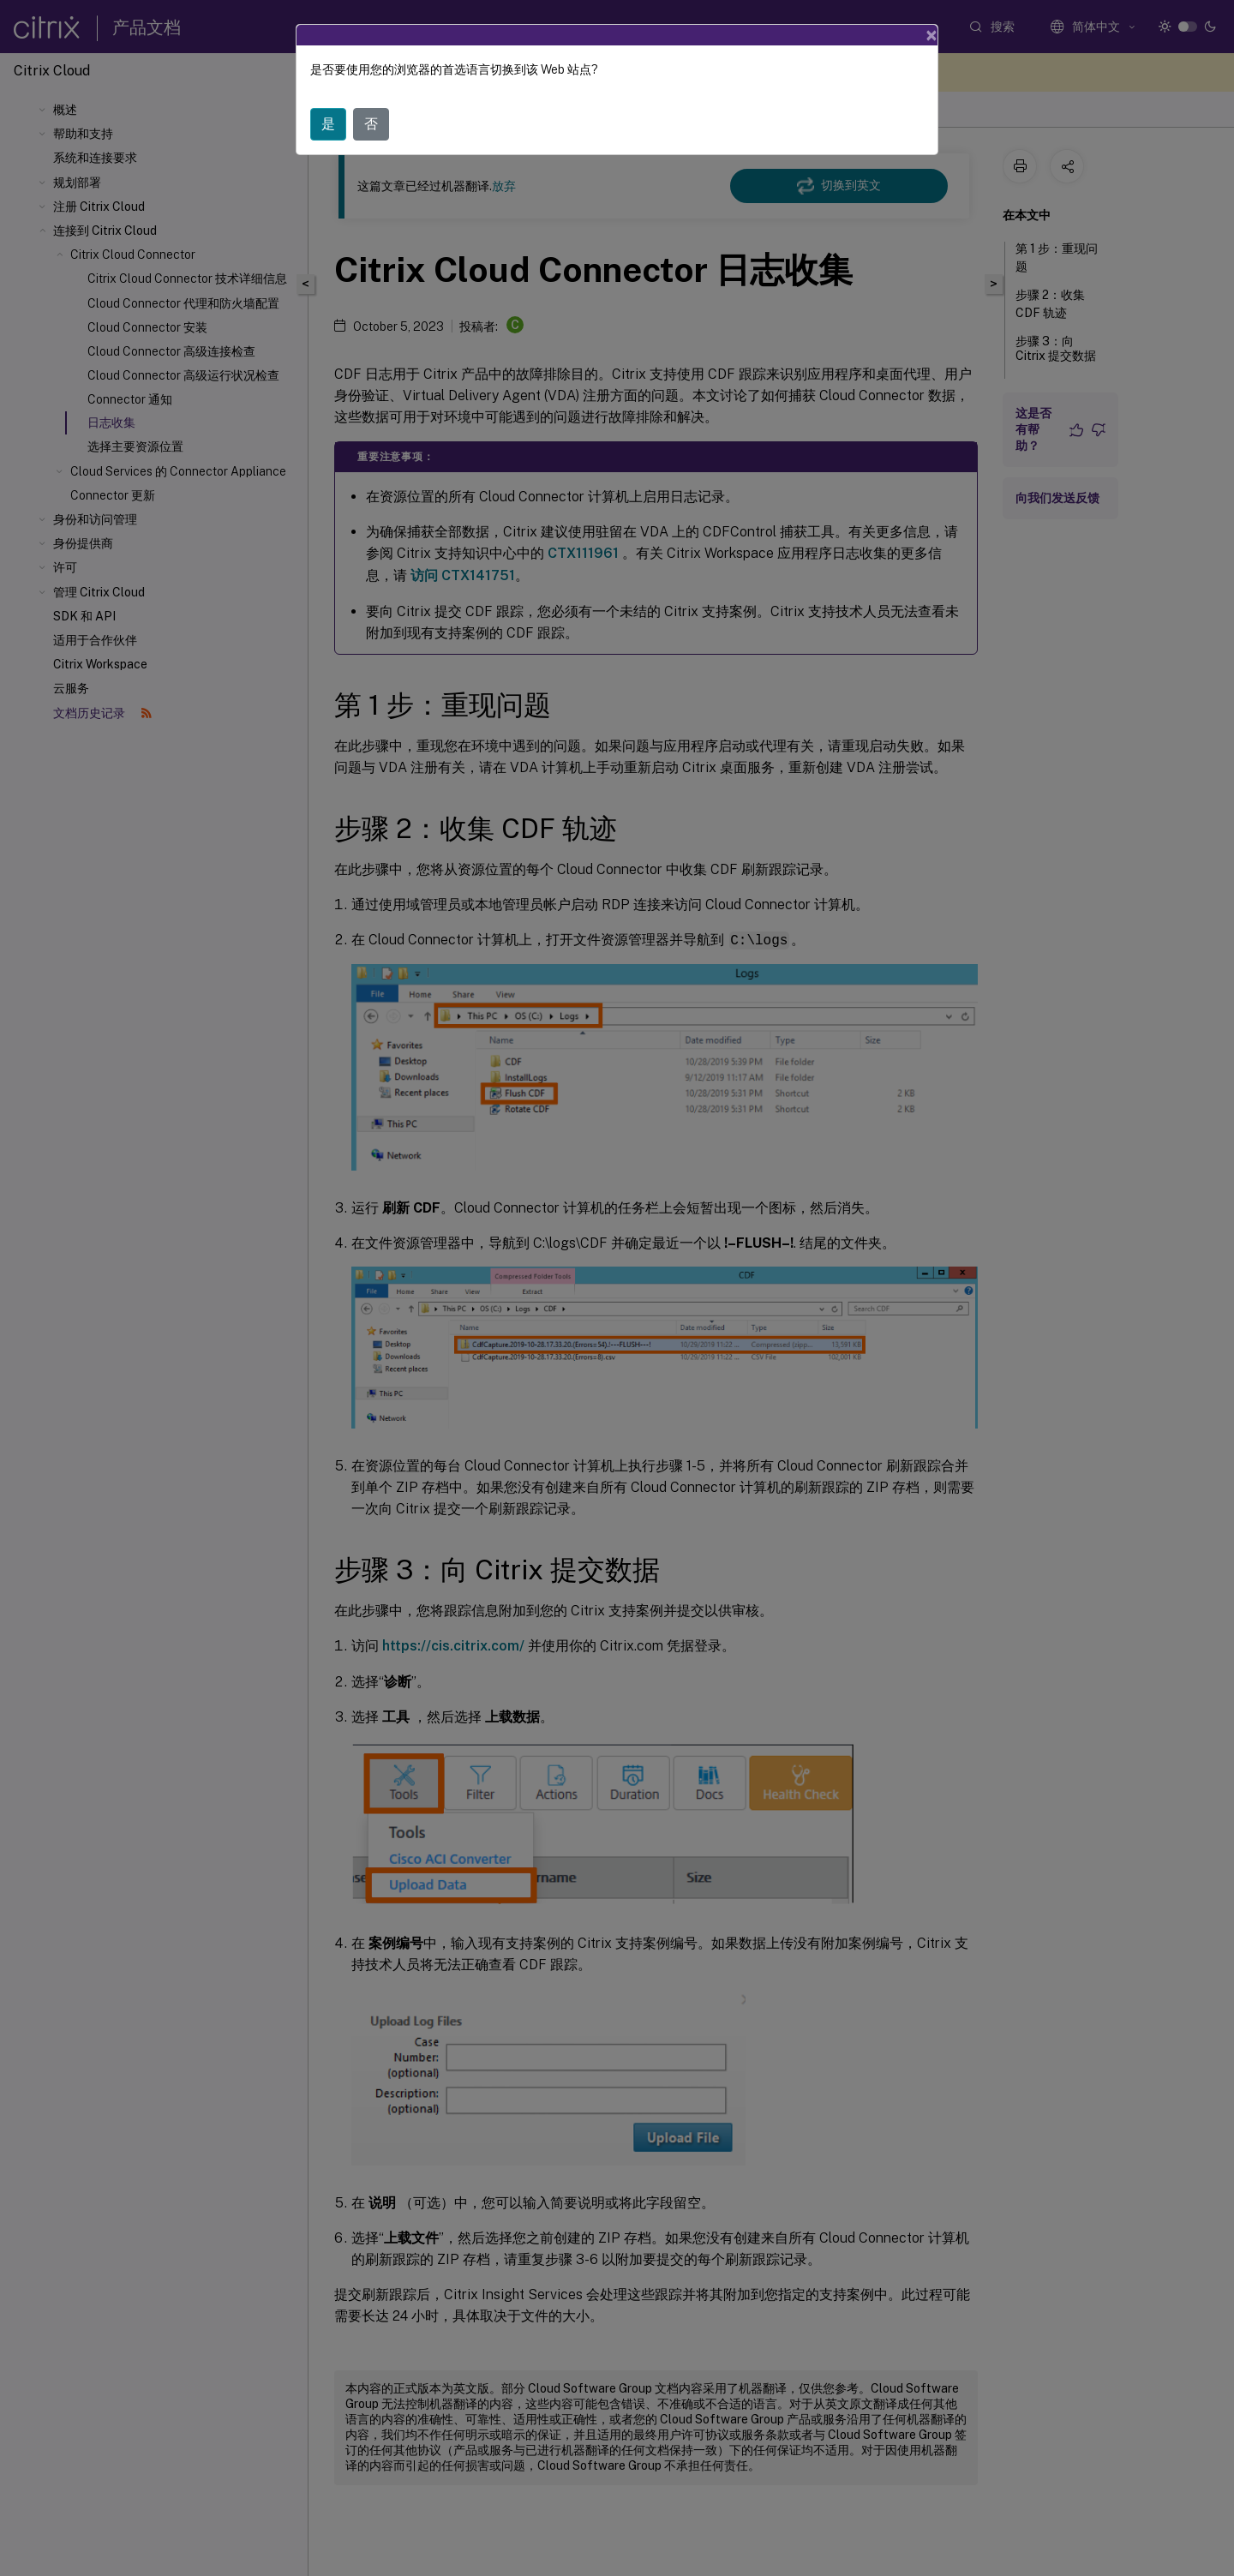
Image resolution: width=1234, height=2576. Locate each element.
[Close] (931, 35)
